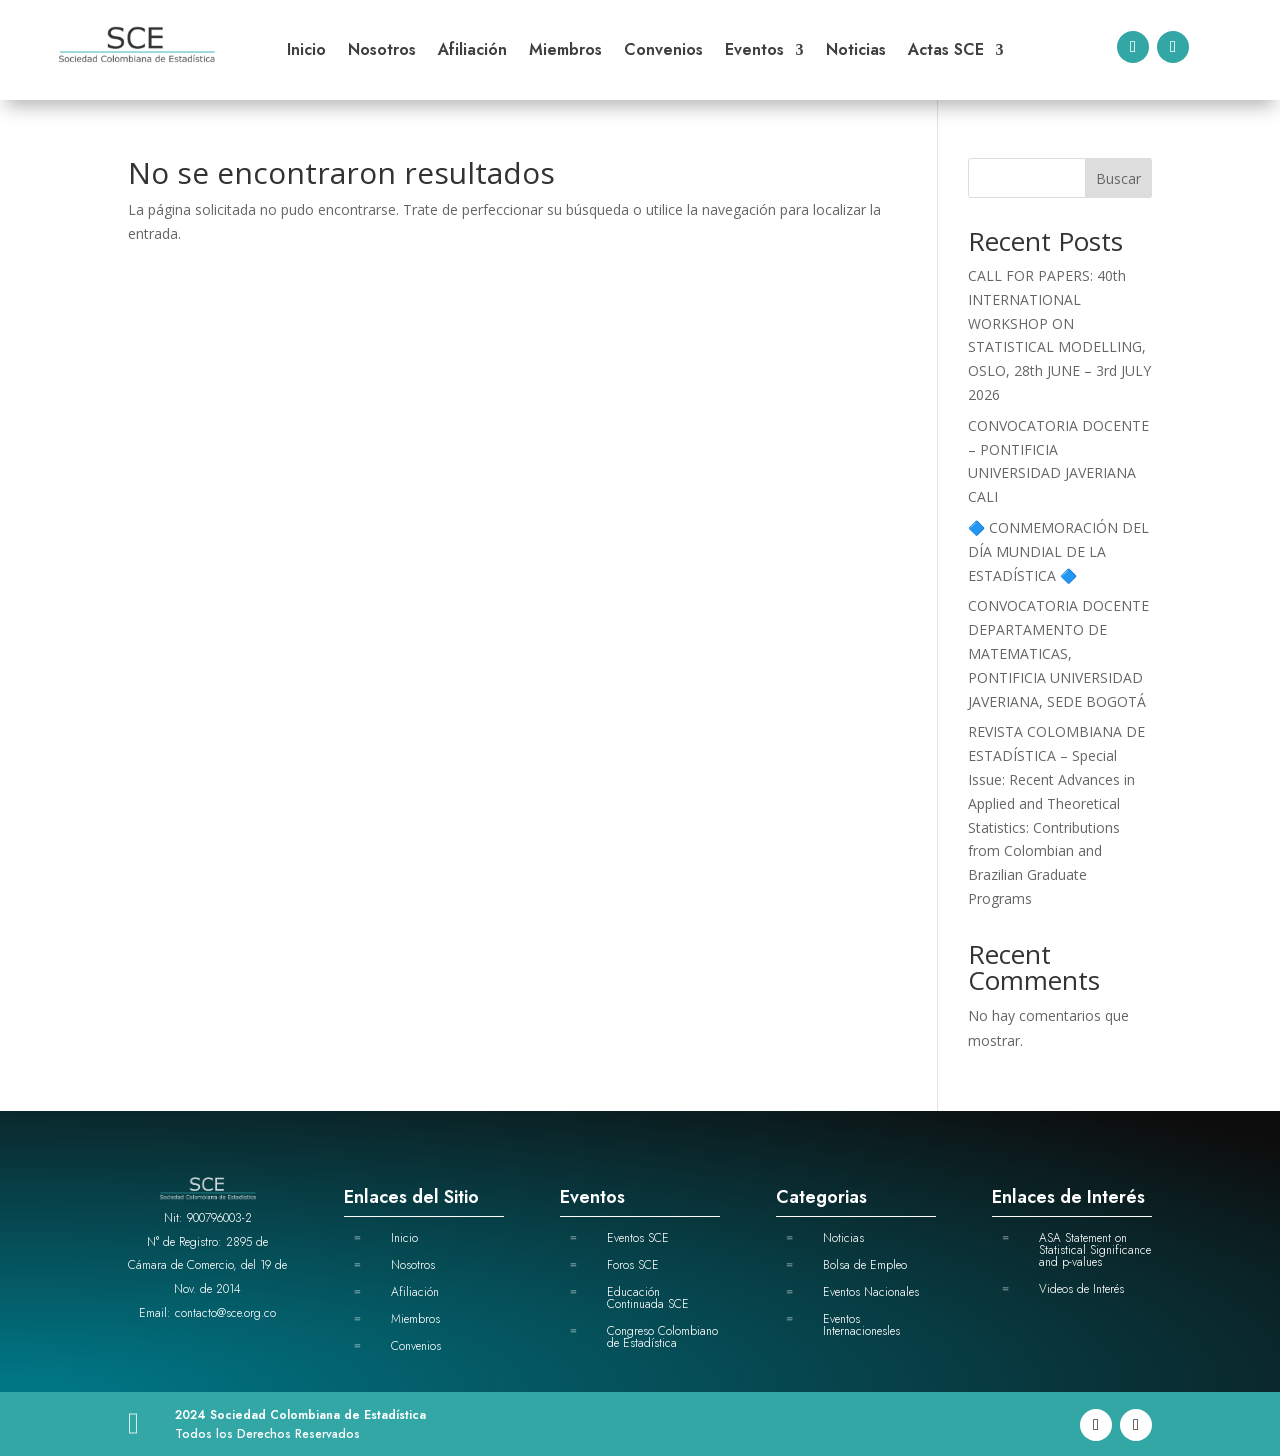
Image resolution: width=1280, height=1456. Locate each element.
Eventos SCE (638, 1238)
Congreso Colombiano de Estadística (662, 1337)
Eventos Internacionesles (861, 1325)
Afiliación (472, 52)
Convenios (663, 52)
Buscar (1118, 178)
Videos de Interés (1081, 1289)
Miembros (565, 52)
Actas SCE (946, 52)
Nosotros (382, 52)
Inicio (306, 52)
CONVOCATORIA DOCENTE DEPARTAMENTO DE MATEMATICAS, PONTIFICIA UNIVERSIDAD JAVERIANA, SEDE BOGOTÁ (1058, 653)
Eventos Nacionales (871, 1292)
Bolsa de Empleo (865, 1265)
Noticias (856, 52)
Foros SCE (633, 1265)
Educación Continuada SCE (648, 1298)
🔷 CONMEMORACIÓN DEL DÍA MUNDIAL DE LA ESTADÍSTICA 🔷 (1058, 551)
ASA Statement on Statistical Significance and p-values (1095, 1250)
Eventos (754, 52)
